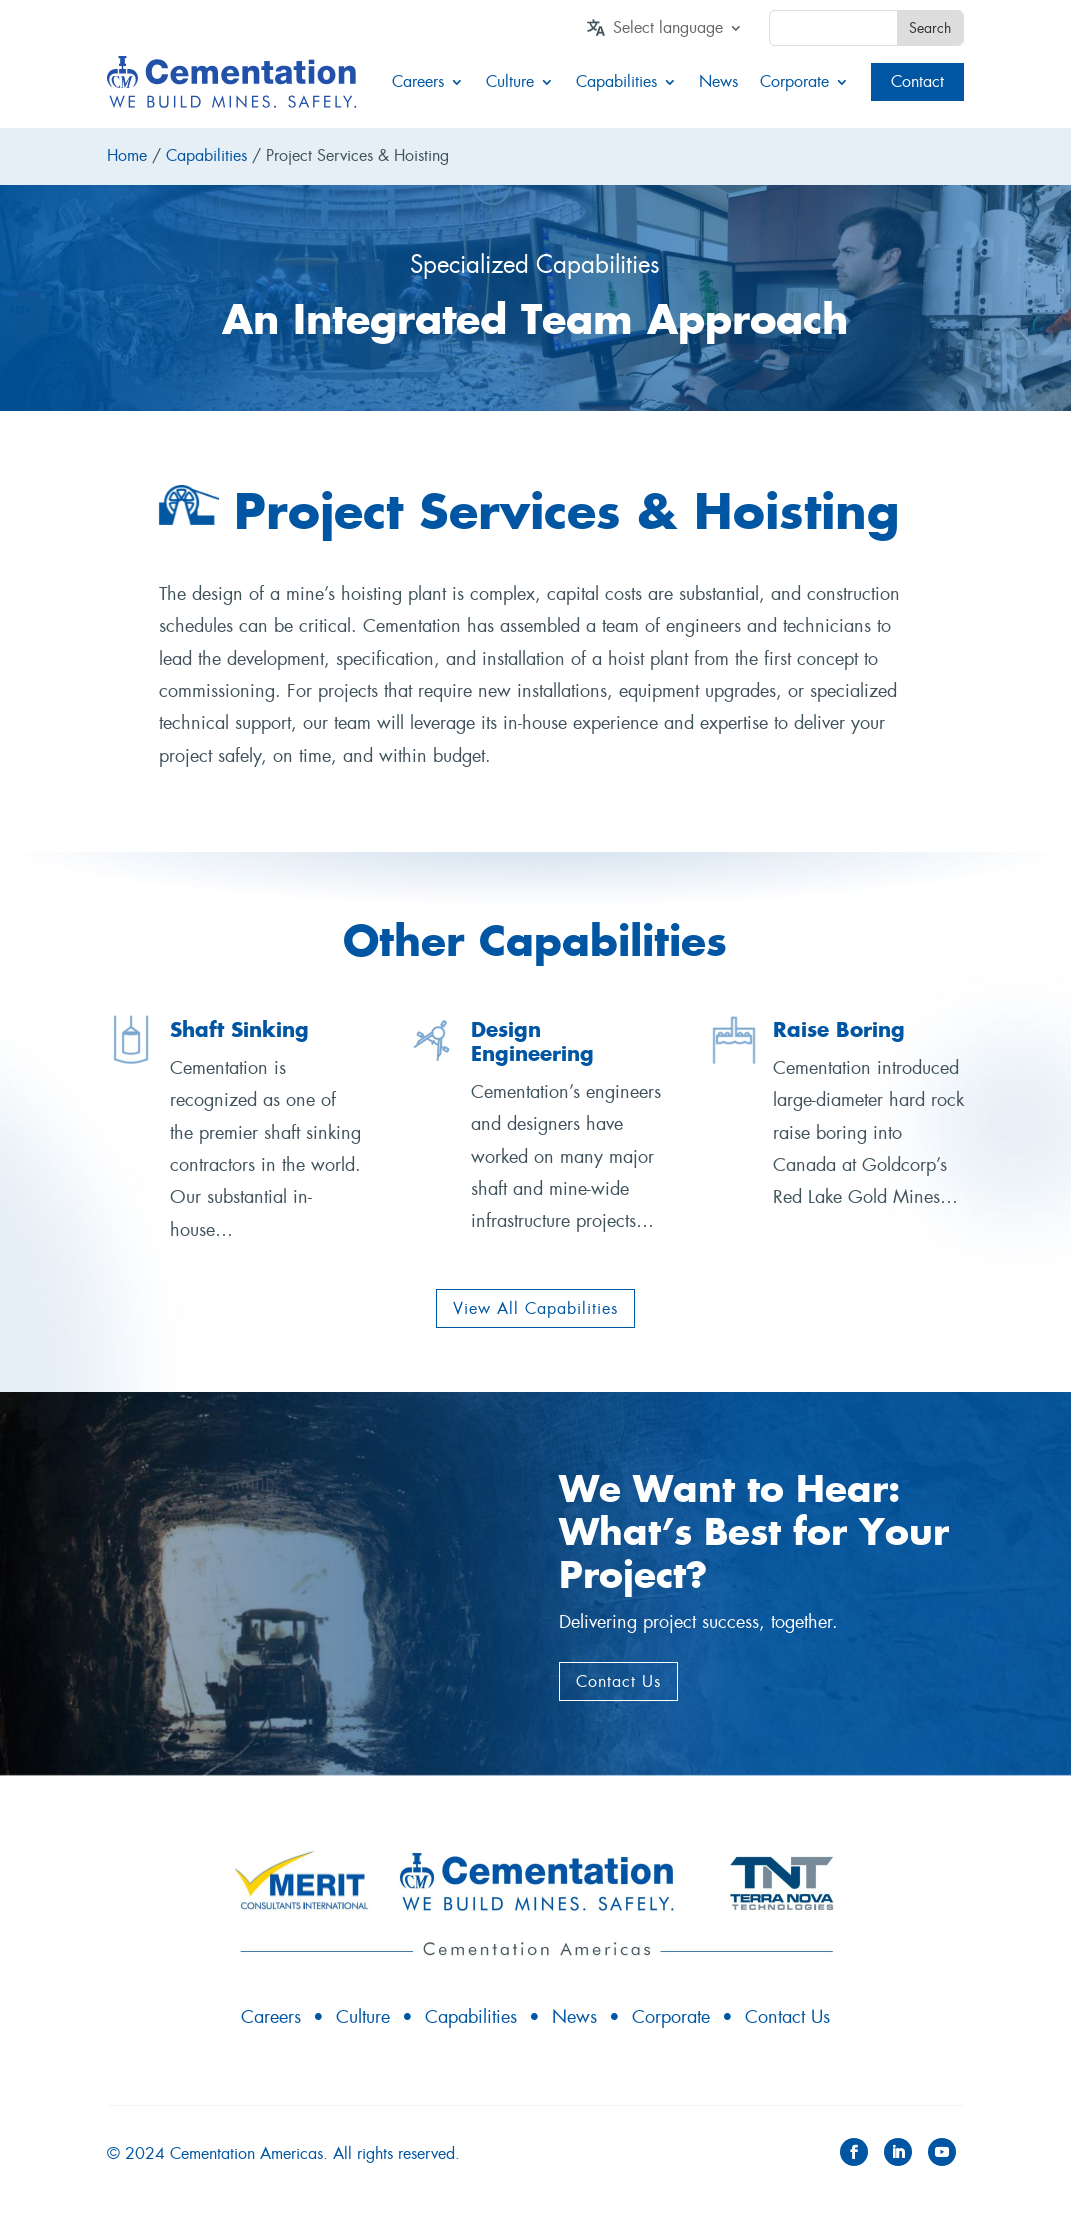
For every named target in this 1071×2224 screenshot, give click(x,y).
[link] (678, 32)
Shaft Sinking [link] (239, 1029)
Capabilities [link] (616, 82)
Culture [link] (510, 82)
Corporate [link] (794, 82)
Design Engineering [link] (532, 1041)
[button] (854, 2152)
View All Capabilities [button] (535, 1308)
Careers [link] (418, 82)
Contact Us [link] (787, 2017)
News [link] (718, 82)
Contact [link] (917, 81)
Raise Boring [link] (839, 1029)
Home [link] (127, 155)
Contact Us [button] (618, 1681)
